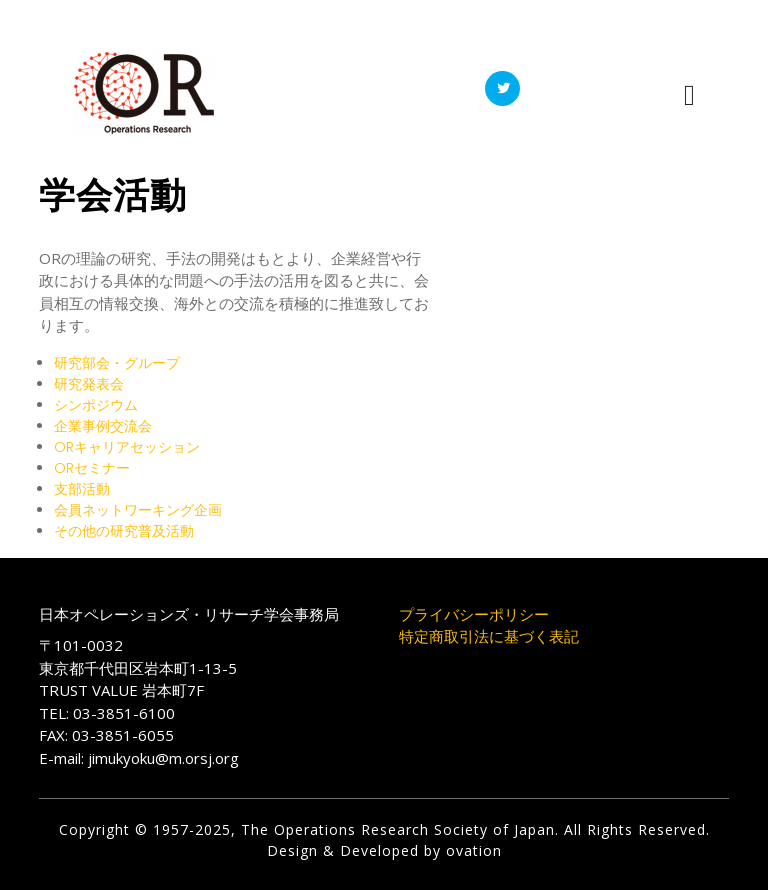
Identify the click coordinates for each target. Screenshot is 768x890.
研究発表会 (89, 384)
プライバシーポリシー (474, 614)
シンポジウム (96, 405)
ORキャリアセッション (127, 447)
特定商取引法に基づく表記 (489, 636)
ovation (471, 850)
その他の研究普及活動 (124, 531)
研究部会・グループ (117, 363)
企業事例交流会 (103, 426)
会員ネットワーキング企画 (138, 510)
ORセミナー (92, 468)
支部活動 (82, 489)
